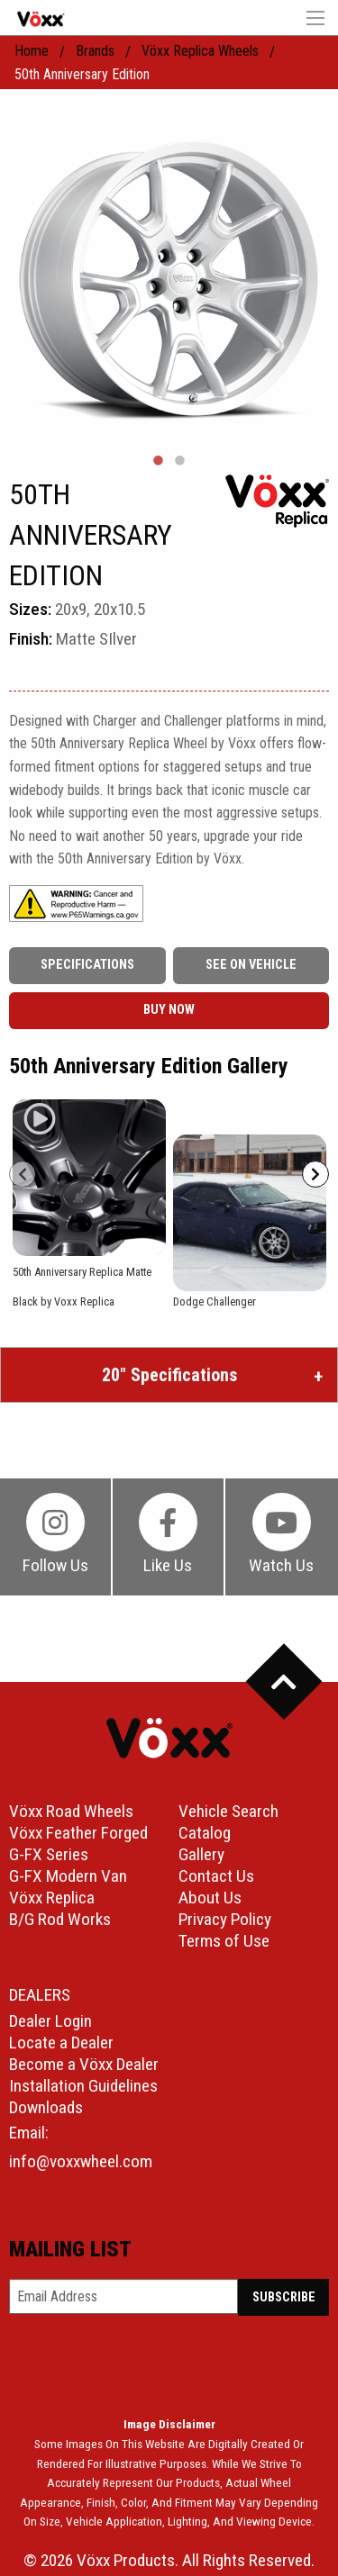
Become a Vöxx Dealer (84, 2064)
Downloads (46, 2107)
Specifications (87, 964)
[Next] (315, 1174)
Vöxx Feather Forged (78, 1832)
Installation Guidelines (83, 2085)
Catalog (204, 1832)
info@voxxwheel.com (80, 2161)
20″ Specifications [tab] (169, 1375)
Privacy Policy (224, 1919)
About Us (210, 1897)
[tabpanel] (169, 278)
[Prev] (22, 1174)
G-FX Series (48, 1854)
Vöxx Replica (52, 1897)
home (31, 50)
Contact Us (216, 1876)
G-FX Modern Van (68, 1876)
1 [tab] (159, 461)
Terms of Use (223, 1940)
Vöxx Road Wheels (71, 1811)
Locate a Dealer (61, 2042)
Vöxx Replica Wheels (200, 50)
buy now (169, 1009)
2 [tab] (180, 461)
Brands (95, 50)
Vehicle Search (228, 1811)
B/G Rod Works (60, 1919)
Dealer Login (50, 2021)
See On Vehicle (251, 964)
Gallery (201, 1854)
